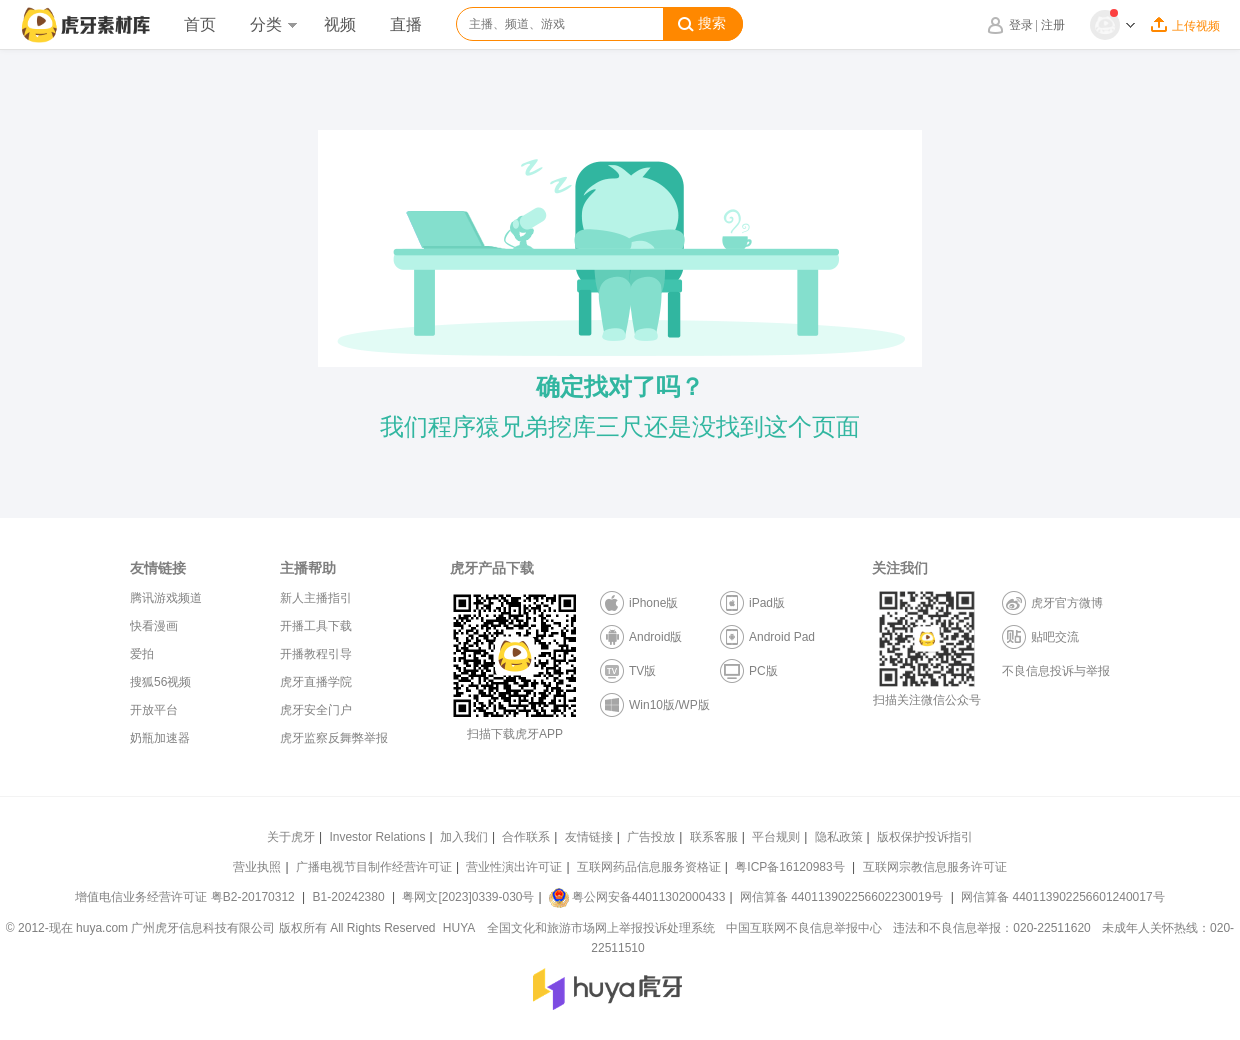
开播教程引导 (316, 654)
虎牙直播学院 (316, 682)
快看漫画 (154, 626)
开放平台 (154, 710)
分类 (273, 24)
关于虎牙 (291, 837)
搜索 (702, 24)
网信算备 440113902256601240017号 (1062, 897)
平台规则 (776, 837)
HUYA (459, 928)
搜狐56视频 (160, 682)
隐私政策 (839, 837)
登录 (1021, 25)
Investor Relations (377, 837)
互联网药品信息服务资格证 (649, 867)
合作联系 (526, 837)
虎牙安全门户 (316, 710)
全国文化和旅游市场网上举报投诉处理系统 (601, 928)
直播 (406, 24)
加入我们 (464, 837)
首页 (200, 24)
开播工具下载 (316, 626)
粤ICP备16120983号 (789, 867)
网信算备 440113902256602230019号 (842, 897)
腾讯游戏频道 (166, 598)
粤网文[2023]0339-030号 (468, 897)
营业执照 (257, 867)
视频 (340, 24)
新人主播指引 (316, 598)
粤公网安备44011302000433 (637, 897)
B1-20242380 (350, 897)
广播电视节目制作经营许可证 (374, 867)
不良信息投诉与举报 (1056, 671)
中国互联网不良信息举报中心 (804, 928)
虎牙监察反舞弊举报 (334, 738)
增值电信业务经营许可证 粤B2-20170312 (186, 897)
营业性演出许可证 (514, 867)
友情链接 (589, 837)
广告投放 (651, 837)
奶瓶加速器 (160, 738)
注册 (1053, 25)
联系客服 (714, 837)
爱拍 (142, 654)
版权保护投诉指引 (925, 837)
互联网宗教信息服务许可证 (935, 867)
